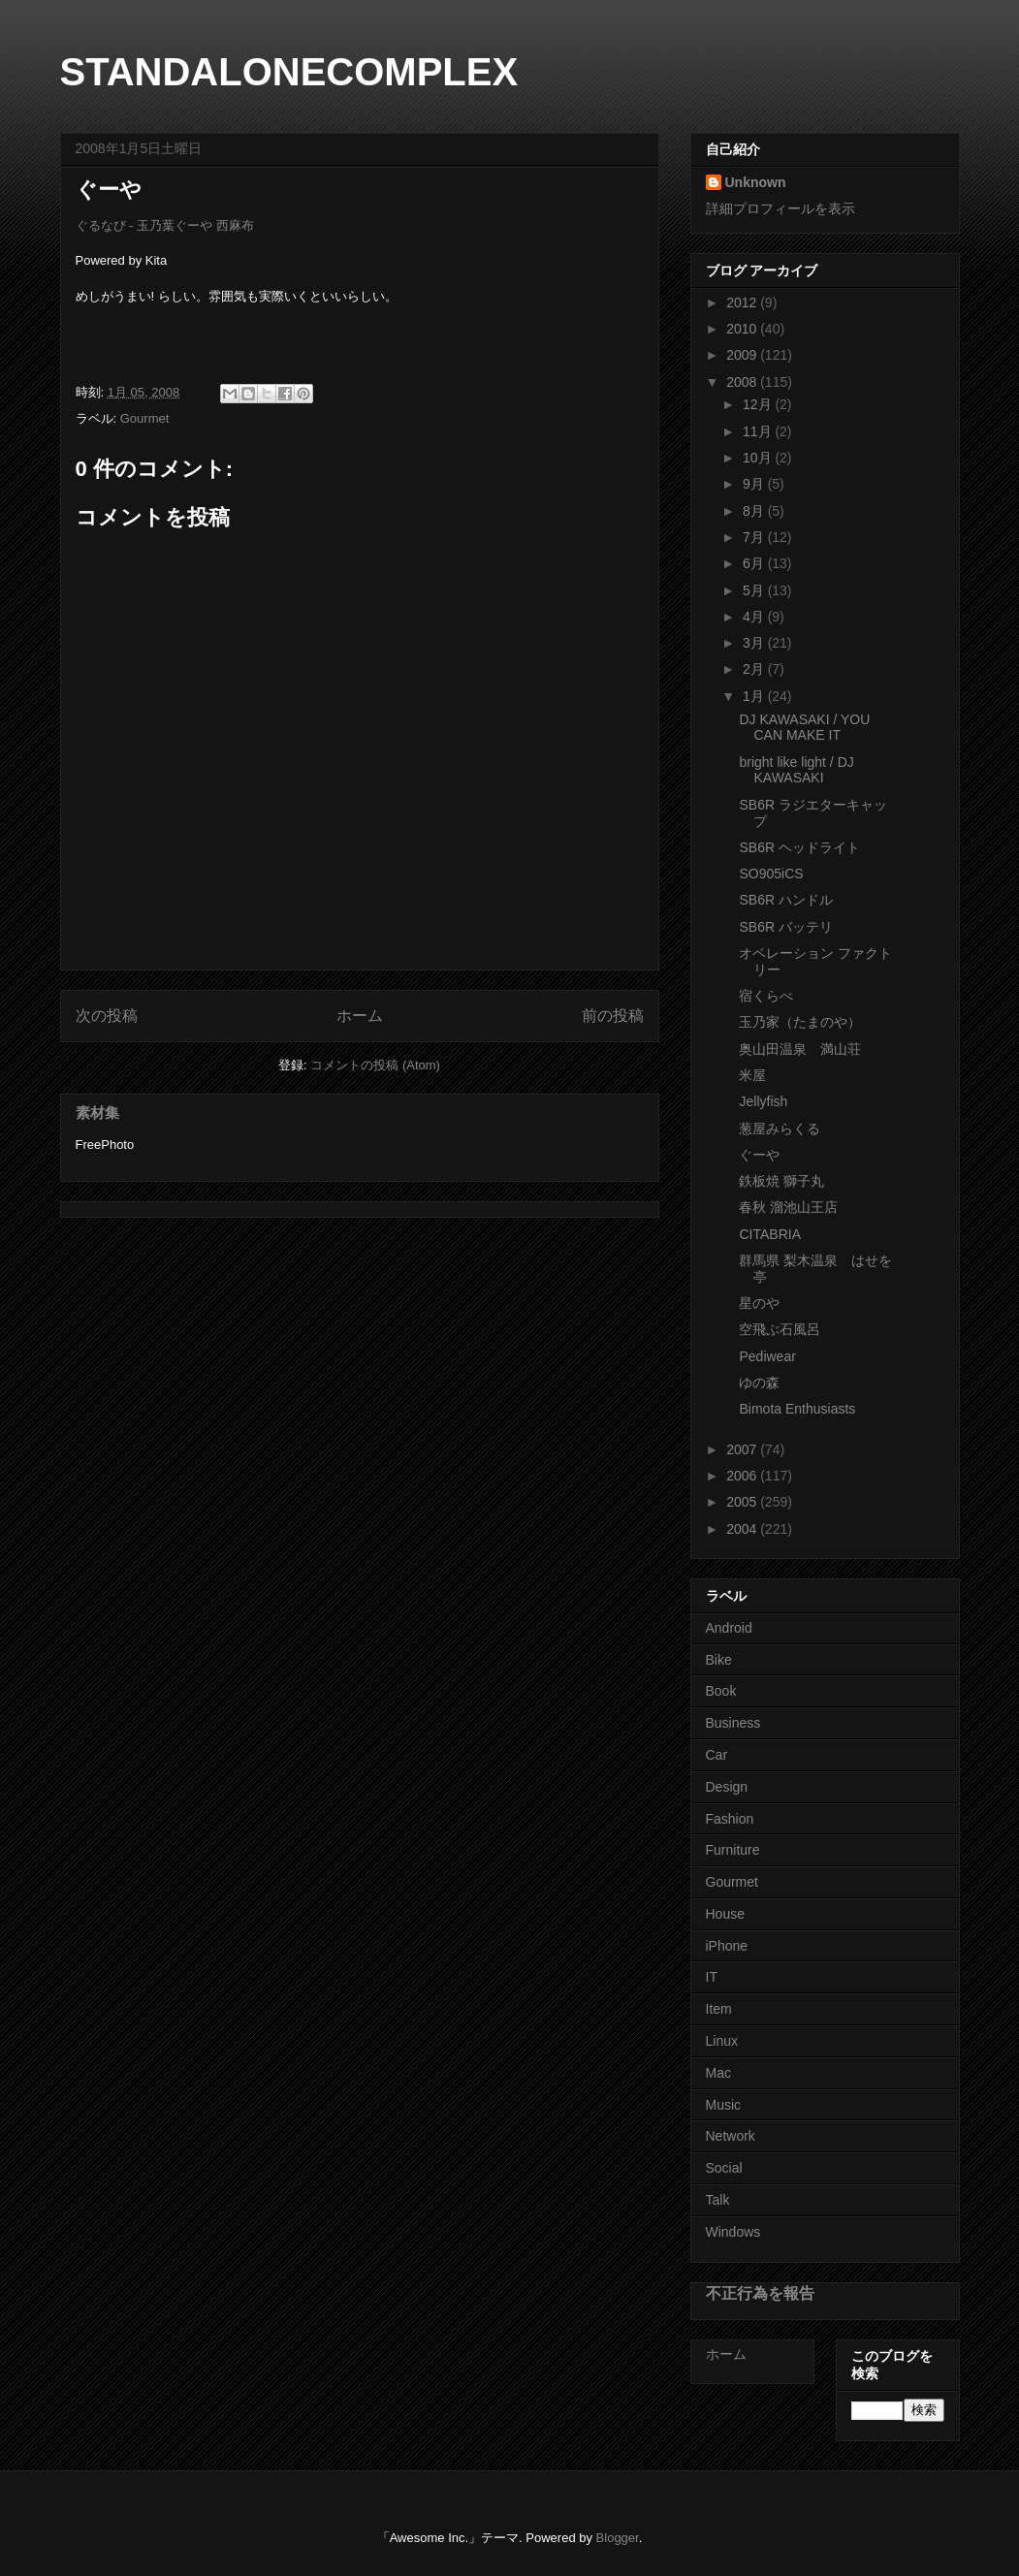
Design (727, 1787)
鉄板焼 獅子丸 (781, 1181)
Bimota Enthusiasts (797, 1408)
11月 (759, 431)
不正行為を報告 (760, 2293)
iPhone (727, 1946)
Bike (719, 1660)
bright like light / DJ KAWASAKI (796, 770)
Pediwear (767, 1356)
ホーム (359, 1015)
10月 (759, 457)
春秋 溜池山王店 (788, 1207)
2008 (743, 382)
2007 (743, 1449)
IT (711, 1977)
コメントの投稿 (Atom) (375, 1065)
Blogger (617, 2537)
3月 (755, 643)
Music (724, 2105)
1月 (755, 696)
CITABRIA (770, 1234)
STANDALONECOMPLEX (289, 71)
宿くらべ (766, 995)
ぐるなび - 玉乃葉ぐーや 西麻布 (165, 225)
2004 (743, 1529)
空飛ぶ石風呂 (779, 1329)
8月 (755, 511)
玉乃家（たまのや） (800, 1022)
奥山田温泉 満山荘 (800, 1049)
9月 (755, 484)
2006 (743, 1475)
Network (730, 2136)
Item (719, 2009)
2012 (743, 302)
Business (733, 1723)
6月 (755, 563)
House (725, 1914)
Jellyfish (763, 1101)
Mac (718, 2073)
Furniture (733, 1850)
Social (724, 2168)
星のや (759, 1303)
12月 (759, 404)
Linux (722, 2041)
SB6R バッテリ (785, 927)
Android (729, 1628)
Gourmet (145, 418)
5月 (755, 590)
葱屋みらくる (779, 1128)
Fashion (730, 1819)
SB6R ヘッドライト (799, 847)
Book (721, 1691)
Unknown (755, 182)
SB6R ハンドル (785, 899)
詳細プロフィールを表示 (780, 208)
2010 (743, 328)
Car (717, 1755)
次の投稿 (107, 1015)
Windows (733, 2232)
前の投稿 (613, 1015)
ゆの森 (759, 1382)
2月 (755, 669)
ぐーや (759, 1154)
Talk (718, 2200)
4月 (755, 616)
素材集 (97, 1112)
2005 (743, 1502)
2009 (743, 355)
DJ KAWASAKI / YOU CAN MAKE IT (804, 728)
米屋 (752, 1075)
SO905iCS (771, 873)
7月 (755, 537)
